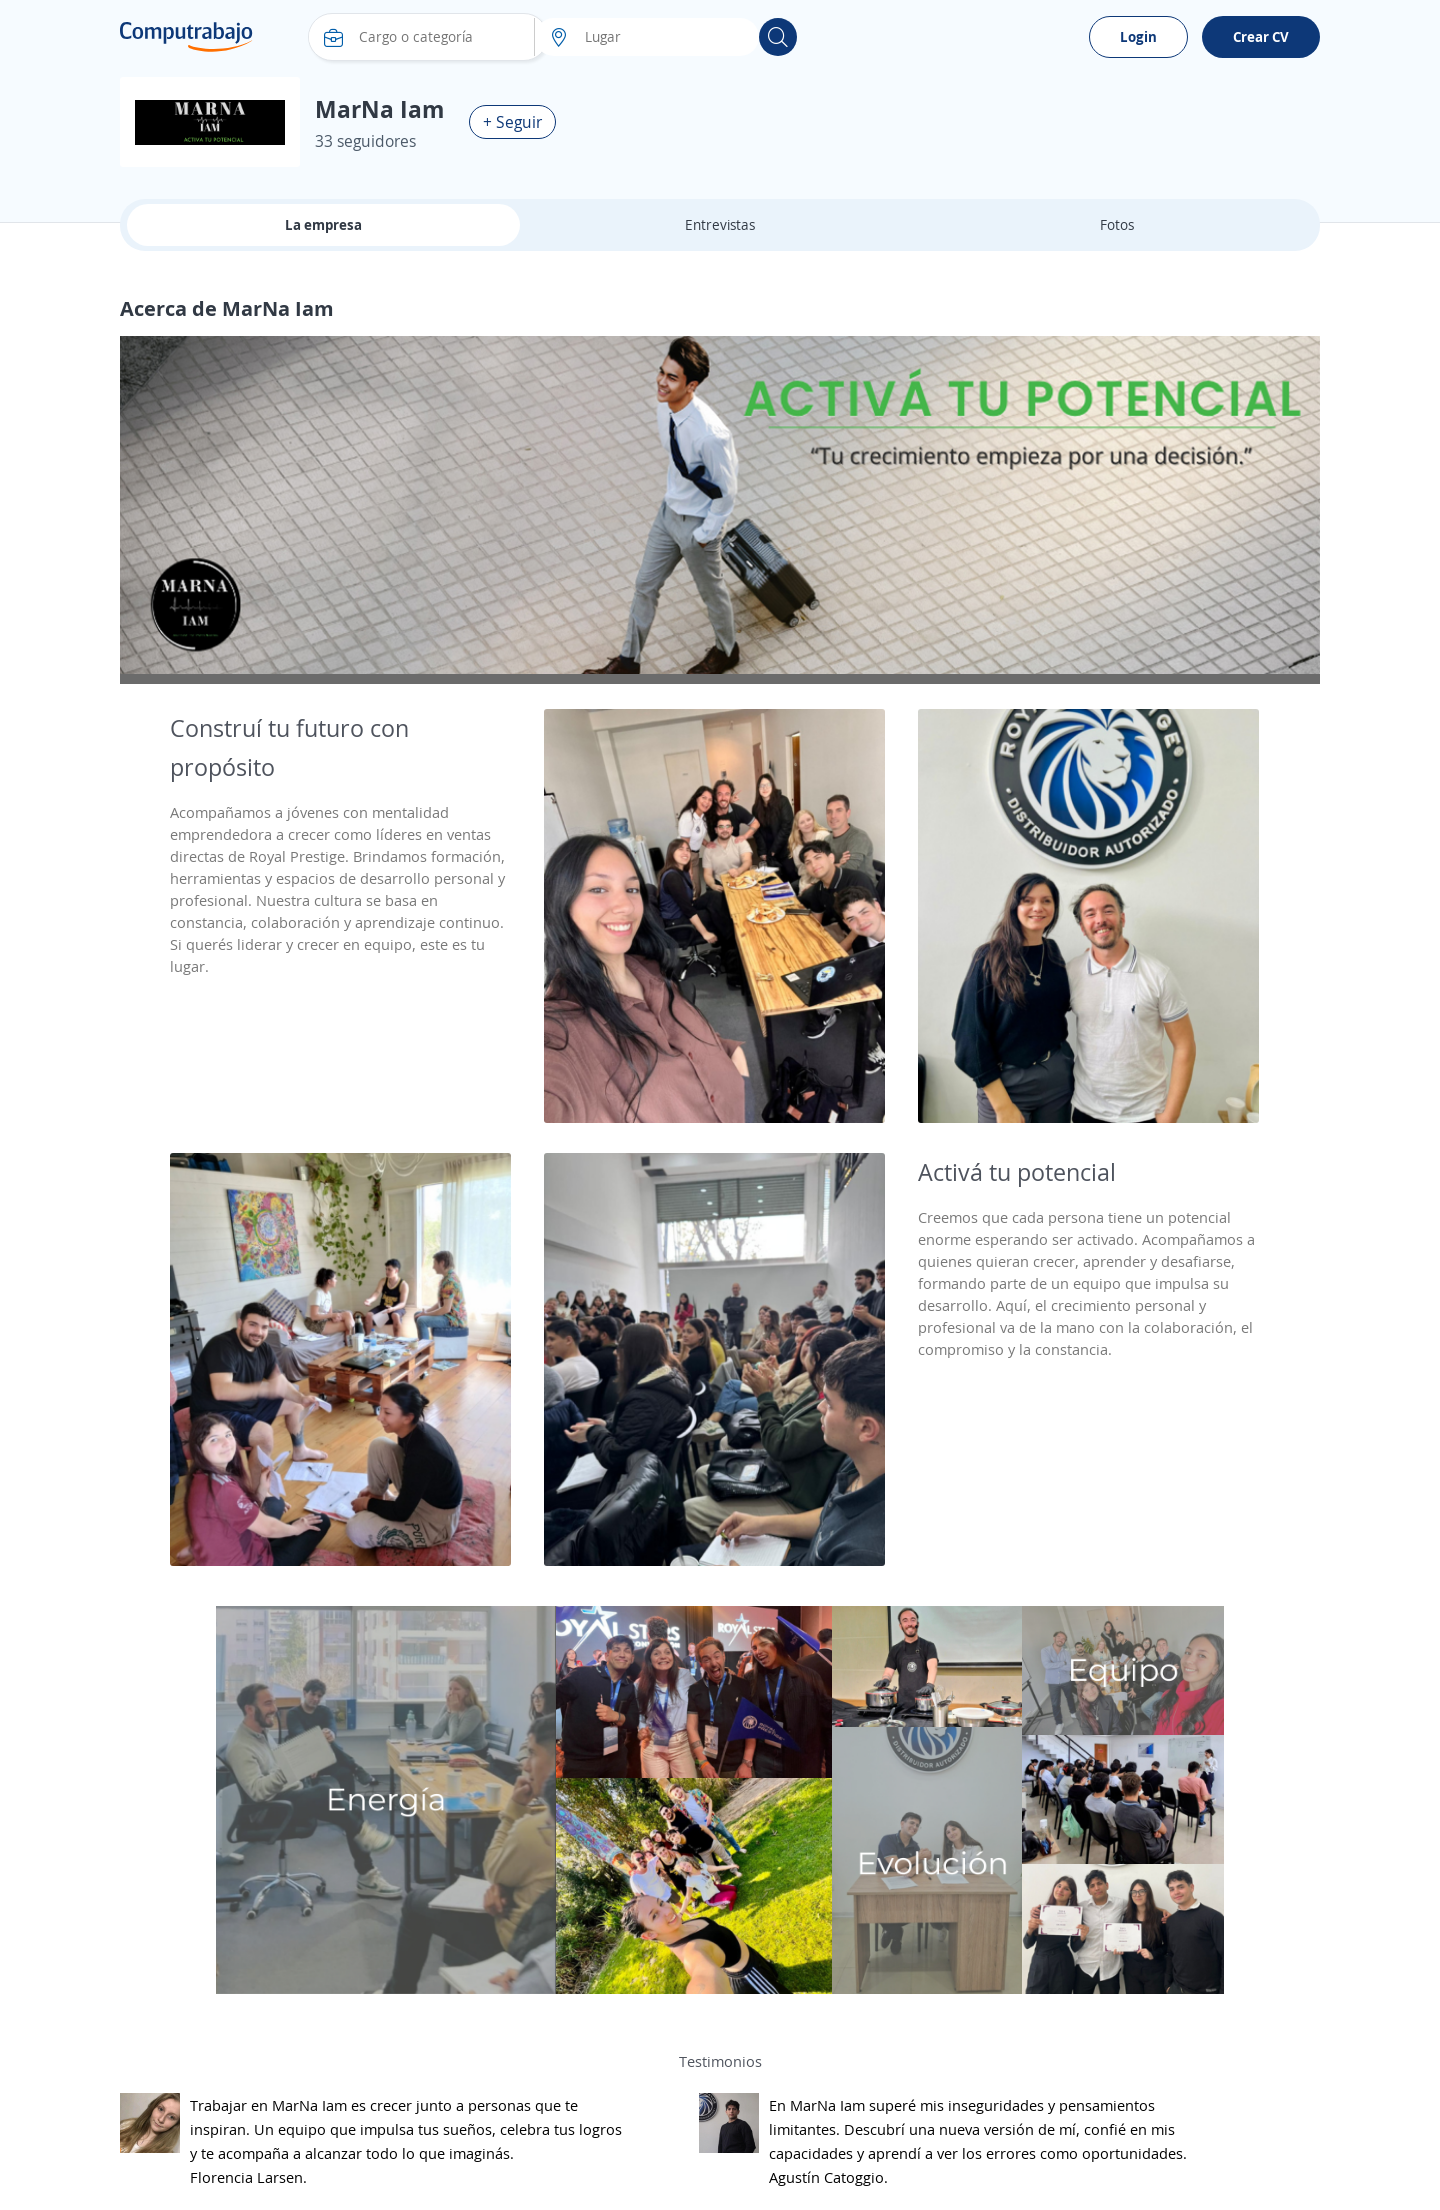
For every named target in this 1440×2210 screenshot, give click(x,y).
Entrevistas (720, 224)
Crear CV (1261, 36)
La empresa (323, 224)
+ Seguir (512, 122)
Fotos (1117, 224)
